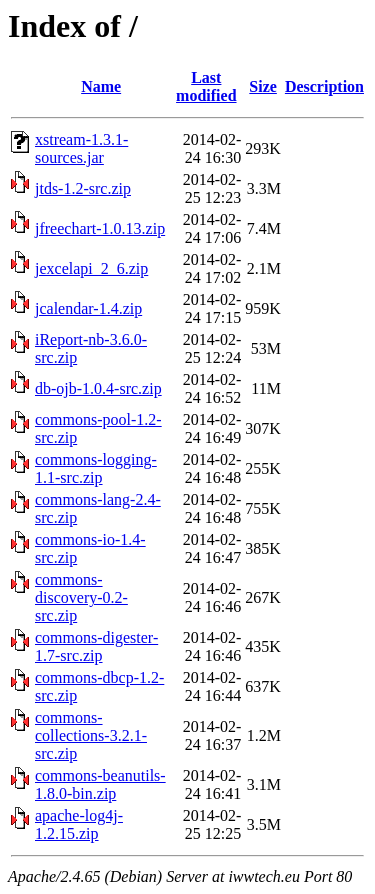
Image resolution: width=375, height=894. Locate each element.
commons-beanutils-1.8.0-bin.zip (100, 784)
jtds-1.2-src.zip (83, 188)
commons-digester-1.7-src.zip (96, 646)
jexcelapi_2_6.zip (91, 268)
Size (263, 86)
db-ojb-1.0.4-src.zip (98, 388)
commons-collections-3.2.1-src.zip (91, 735)
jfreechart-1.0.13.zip (100, 228)
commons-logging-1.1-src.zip (96, 468)
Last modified (206, 86)
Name (101, 86)
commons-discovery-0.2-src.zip (81, 597)
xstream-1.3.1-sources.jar (81, 148)
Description (324, 86)
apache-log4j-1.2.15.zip (79, 824)
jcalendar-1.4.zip (88, 308)
